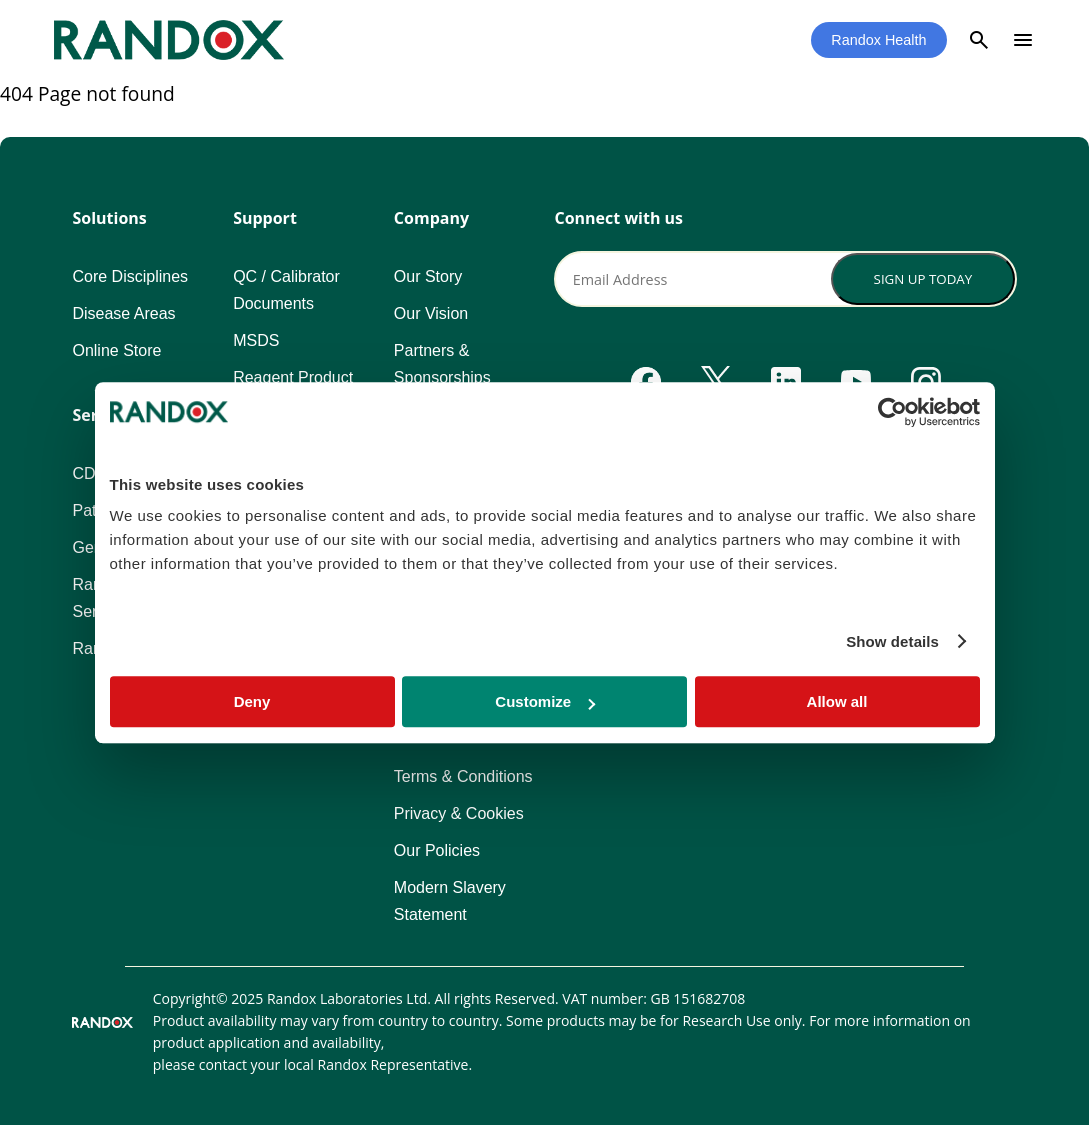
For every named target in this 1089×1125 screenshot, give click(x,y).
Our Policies (437, 850)
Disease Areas (123, 313)
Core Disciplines (130, 276)
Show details (892, 641)
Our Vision (431, 313)
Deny (252, 701)
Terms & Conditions (463, 776)
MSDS (256, 340)
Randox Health (878, 40)
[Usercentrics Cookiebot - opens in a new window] (892, 412)
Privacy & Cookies (459, 813)
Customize (545, 701)
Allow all (837, 701)
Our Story (428, 276)
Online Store (116, 350)
